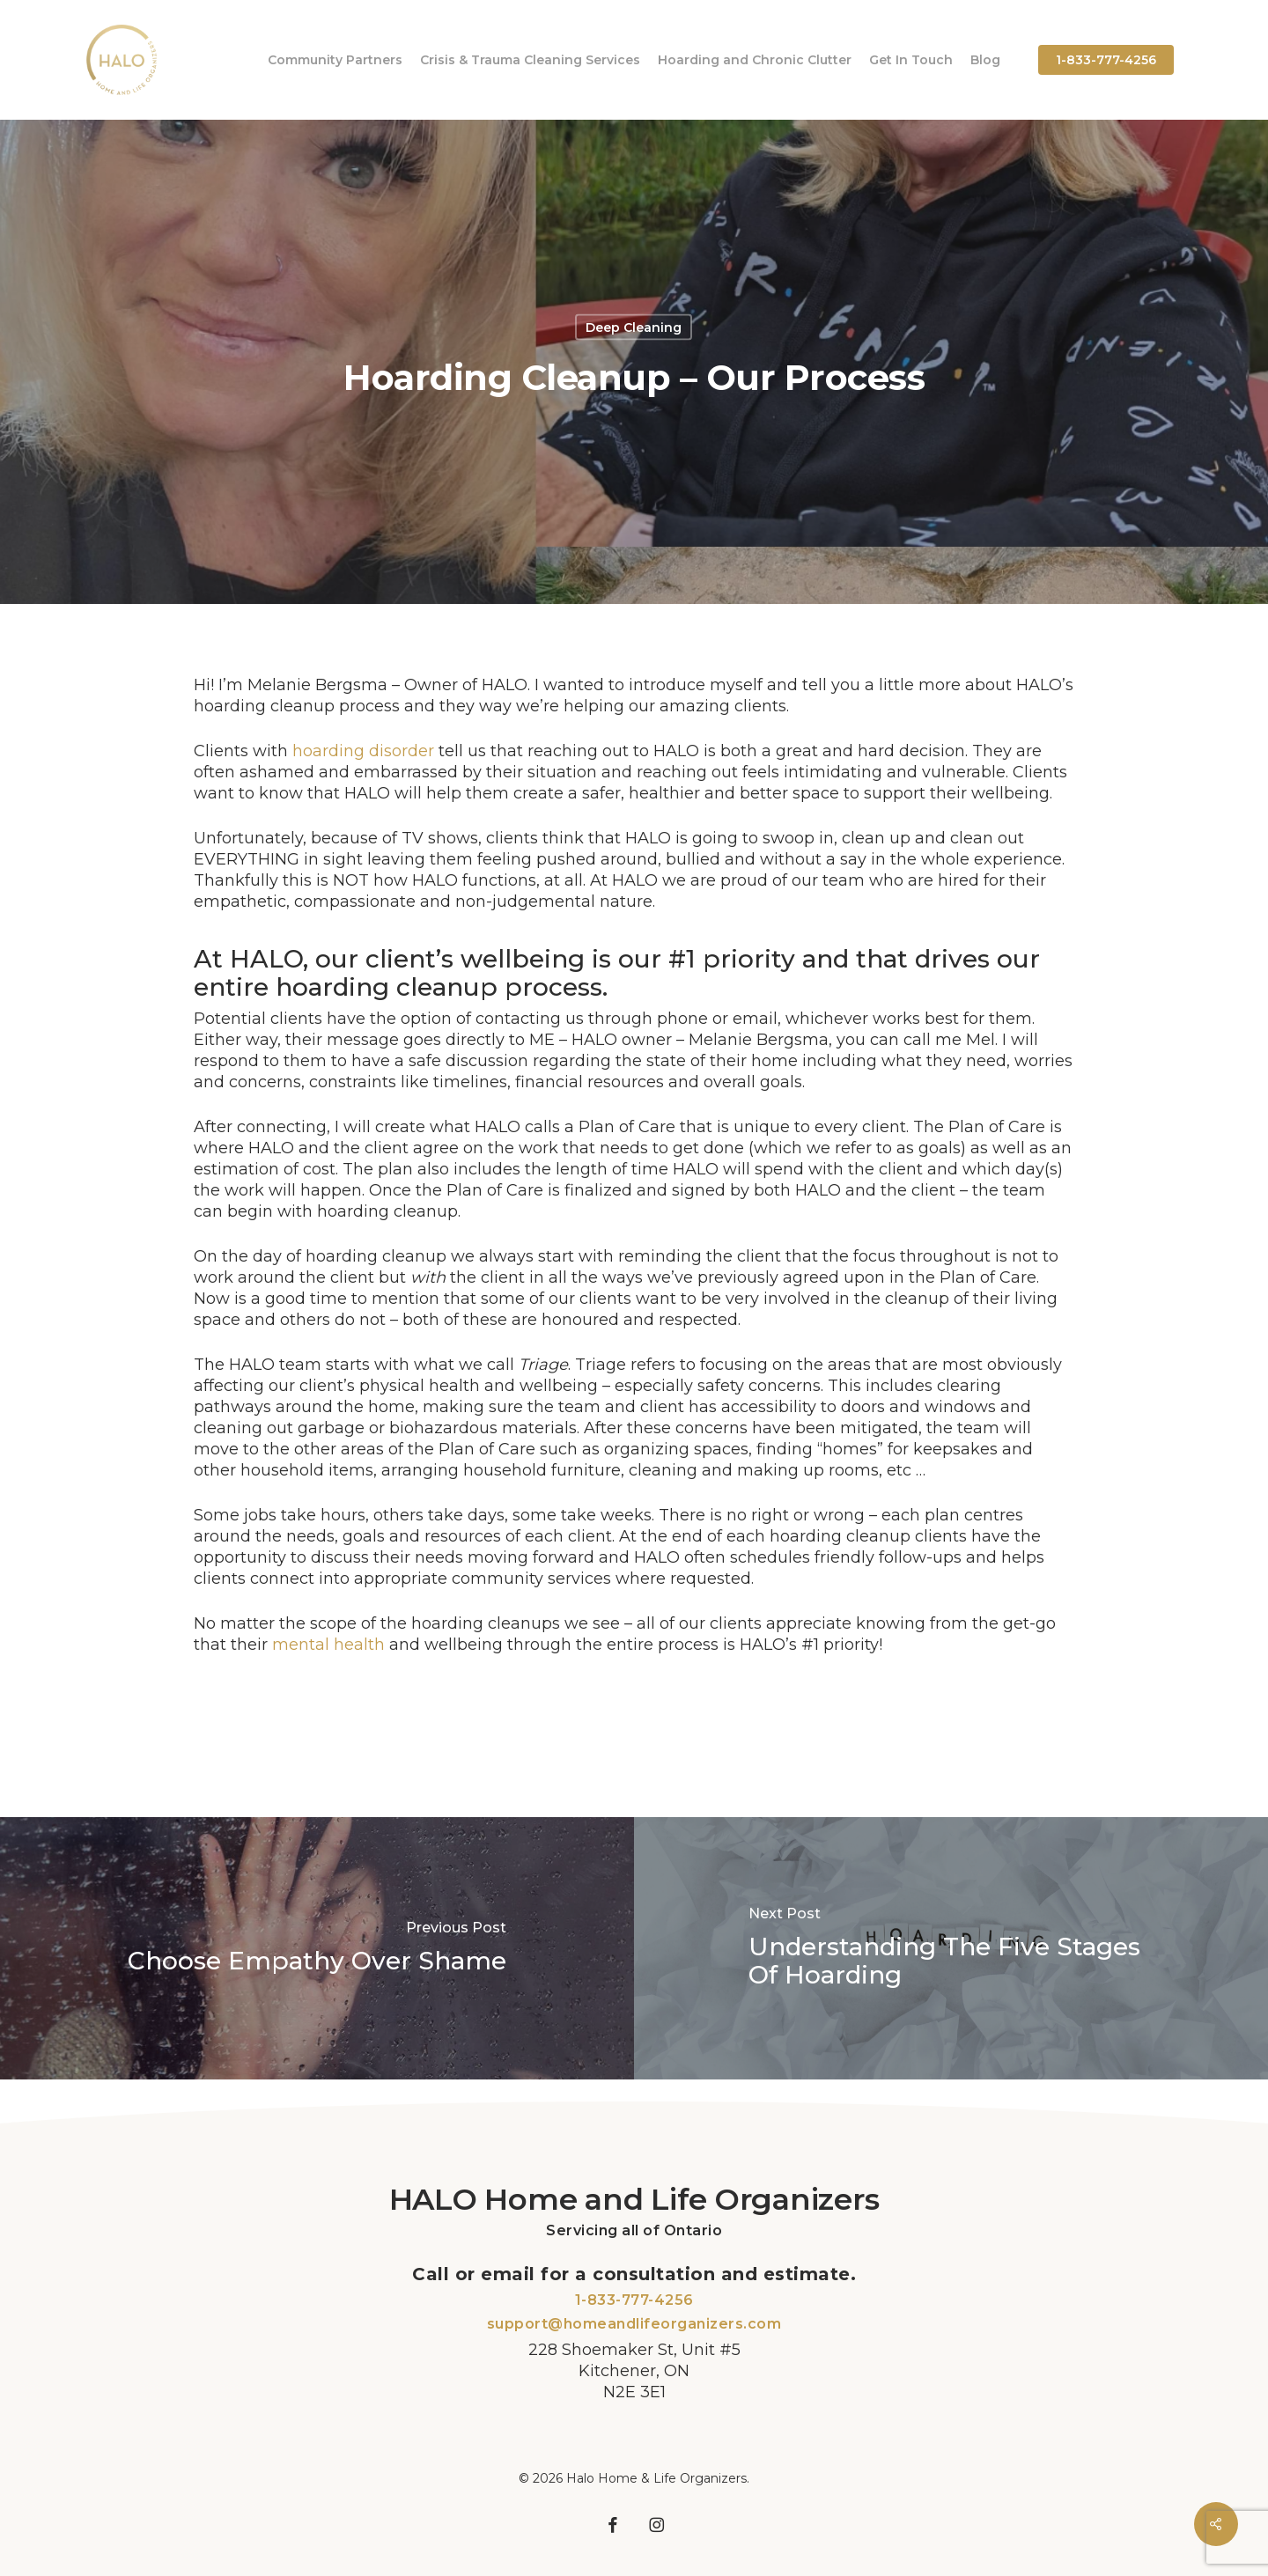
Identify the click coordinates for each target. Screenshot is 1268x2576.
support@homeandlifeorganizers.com (634, 2323)
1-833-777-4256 (634, 2300)
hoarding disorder (363, 751)
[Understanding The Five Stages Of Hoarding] (951, 1949)
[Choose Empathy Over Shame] (317, 1949)
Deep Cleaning (634, 327)
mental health (328, 1644)
